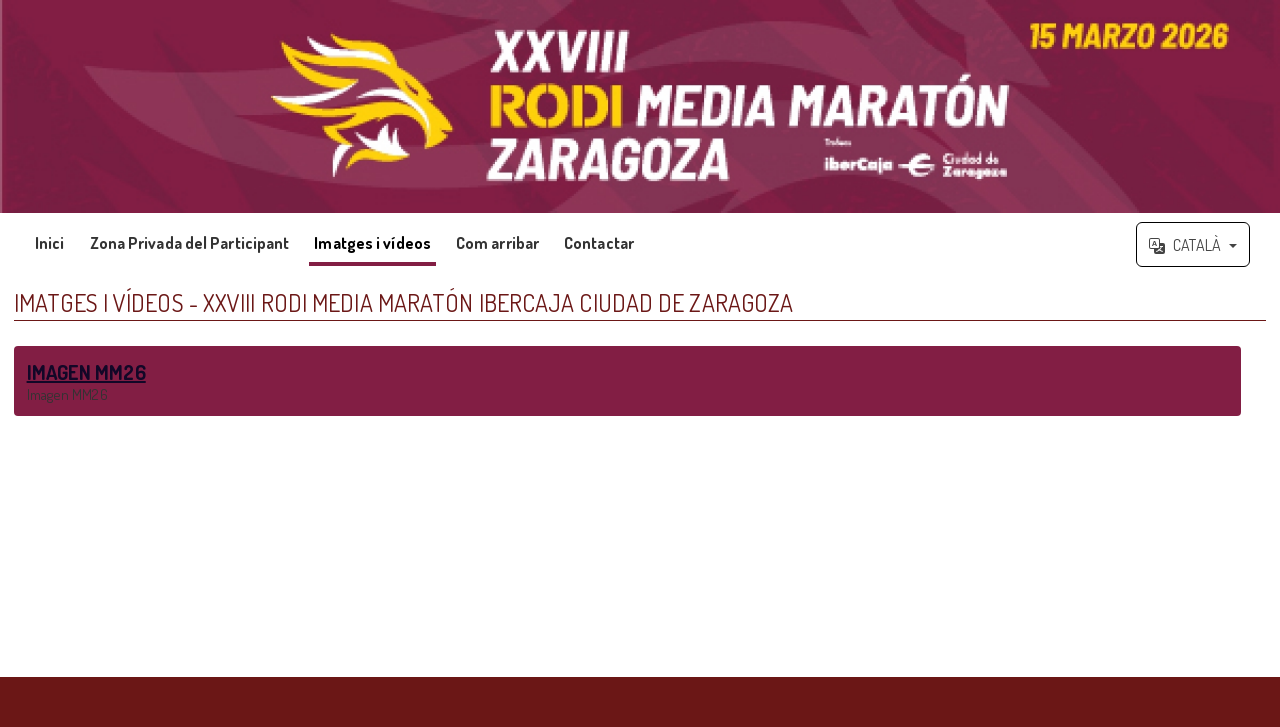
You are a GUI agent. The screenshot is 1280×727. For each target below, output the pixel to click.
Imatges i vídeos (372, 243)
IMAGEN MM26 (86, 372)
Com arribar (497, 243)
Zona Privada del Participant (190, 243)
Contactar (599, 243)
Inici (50, 243)
